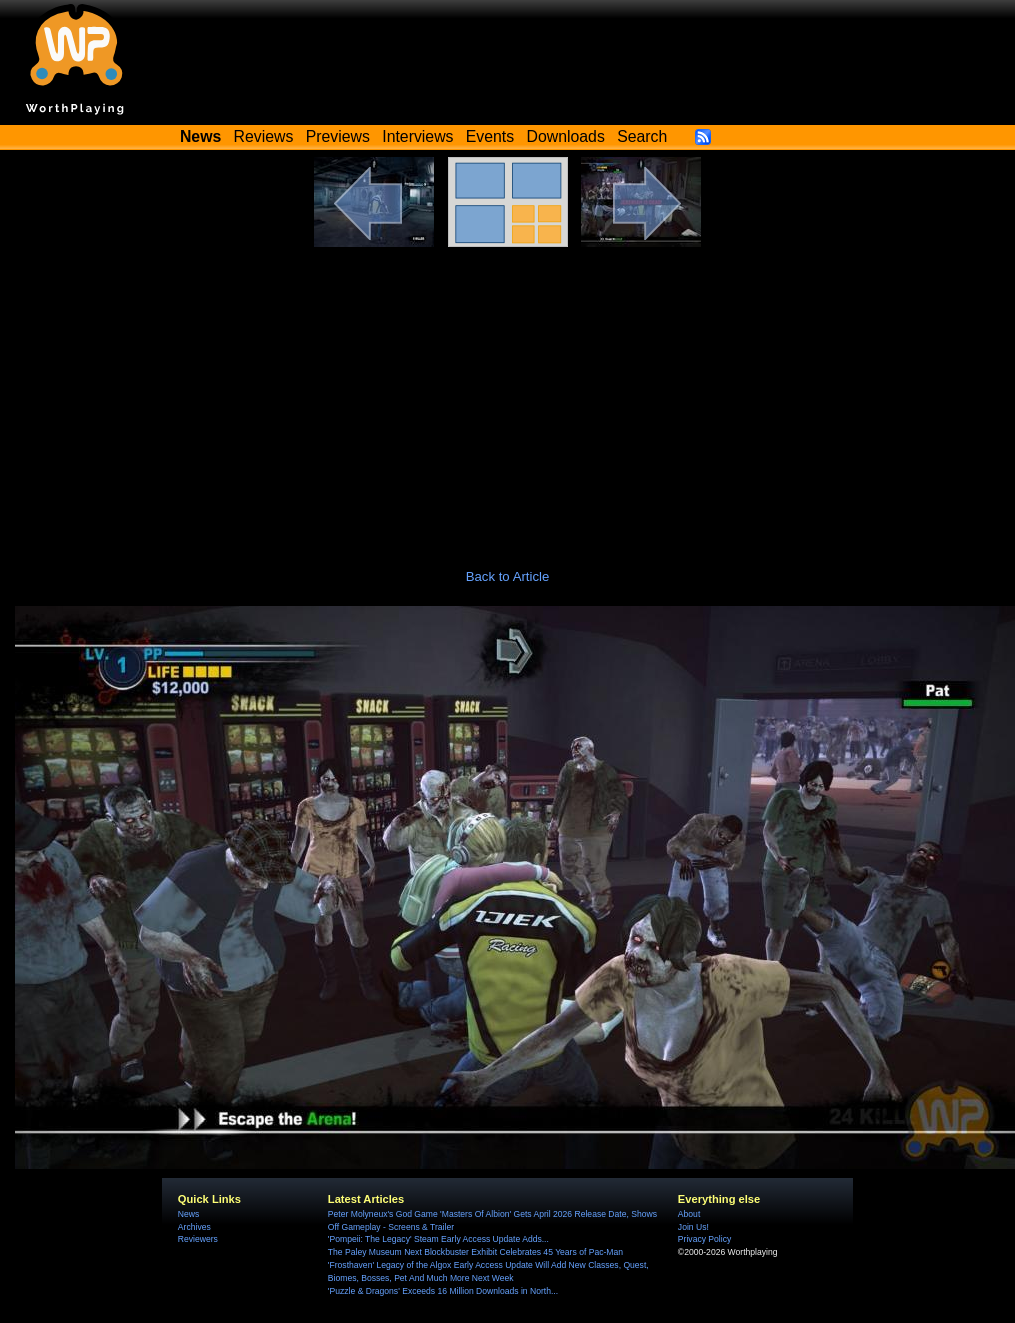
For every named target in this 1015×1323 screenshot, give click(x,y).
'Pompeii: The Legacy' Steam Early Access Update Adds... (438, 1239)
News (188, 1214)
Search (642, 136)
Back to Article (508, 576)
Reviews (264, 136)
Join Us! (693, 1227)
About (689, 1214)
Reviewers (198, 1239)
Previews (338, 136)
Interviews (417, 136)
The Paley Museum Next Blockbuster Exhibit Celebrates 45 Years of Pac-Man (475, 1252)
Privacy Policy (704, 1239)
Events (490, 136)
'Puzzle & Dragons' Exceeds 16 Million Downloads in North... (443, 1291)
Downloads (566, 136)
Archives (194, 1227)
